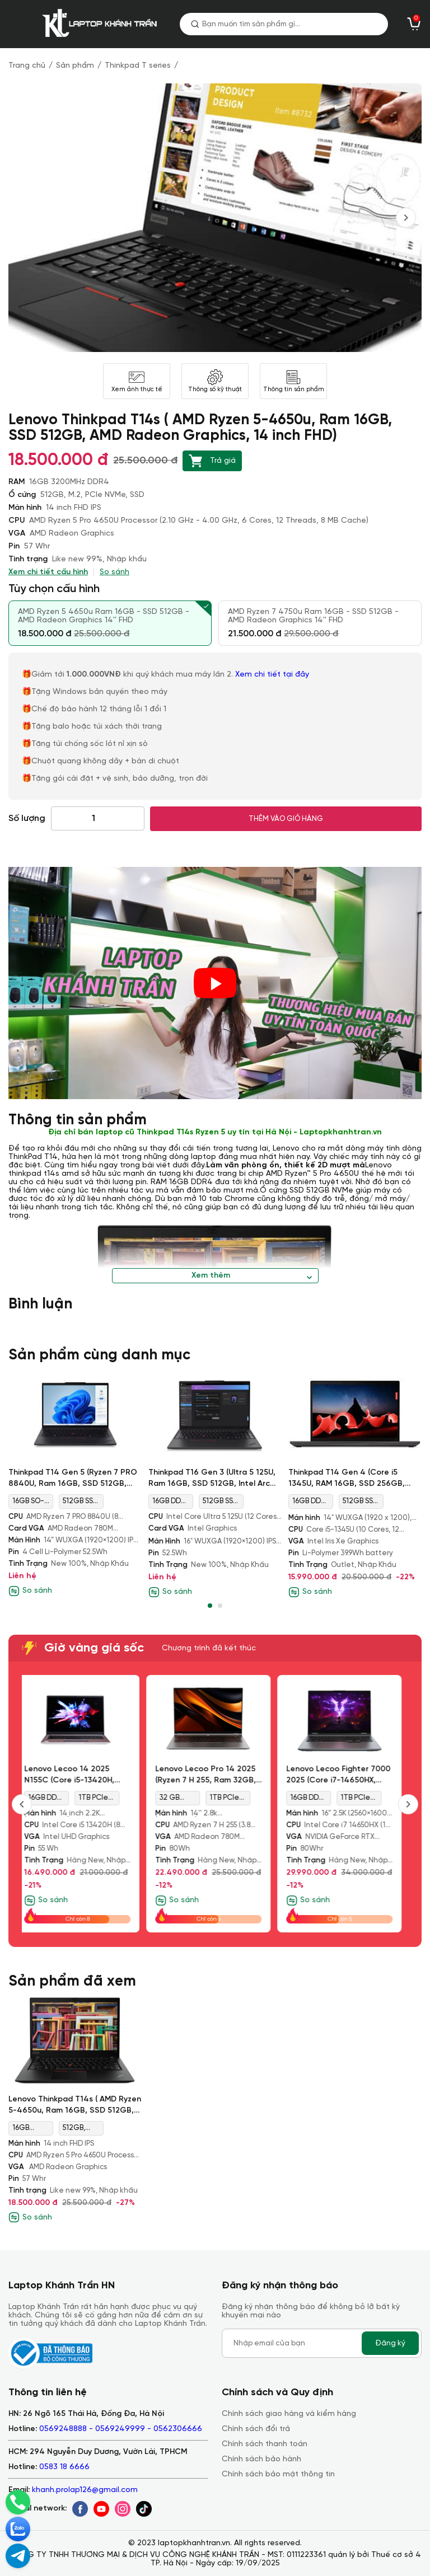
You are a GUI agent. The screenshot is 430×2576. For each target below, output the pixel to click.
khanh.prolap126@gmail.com (85, 2490)
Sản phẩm (75, 66)
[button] (210, 1605)
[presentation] (406, 218)
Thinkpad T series (138, 66)
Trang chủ (26, 66)
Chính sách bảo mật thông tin (278, 2474)
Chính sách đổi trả (256, 2429)
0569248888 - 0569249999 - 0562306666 (120, 2429)
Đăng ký (390, 2343)
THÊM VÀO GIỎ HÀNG (286, 819)
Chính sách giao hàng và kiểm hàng (289, 2414)
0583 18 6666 (64, 2467)
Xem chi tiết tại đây (273, 674)
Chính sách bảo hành (261, 2459)
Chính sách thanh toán (264, 2444)
